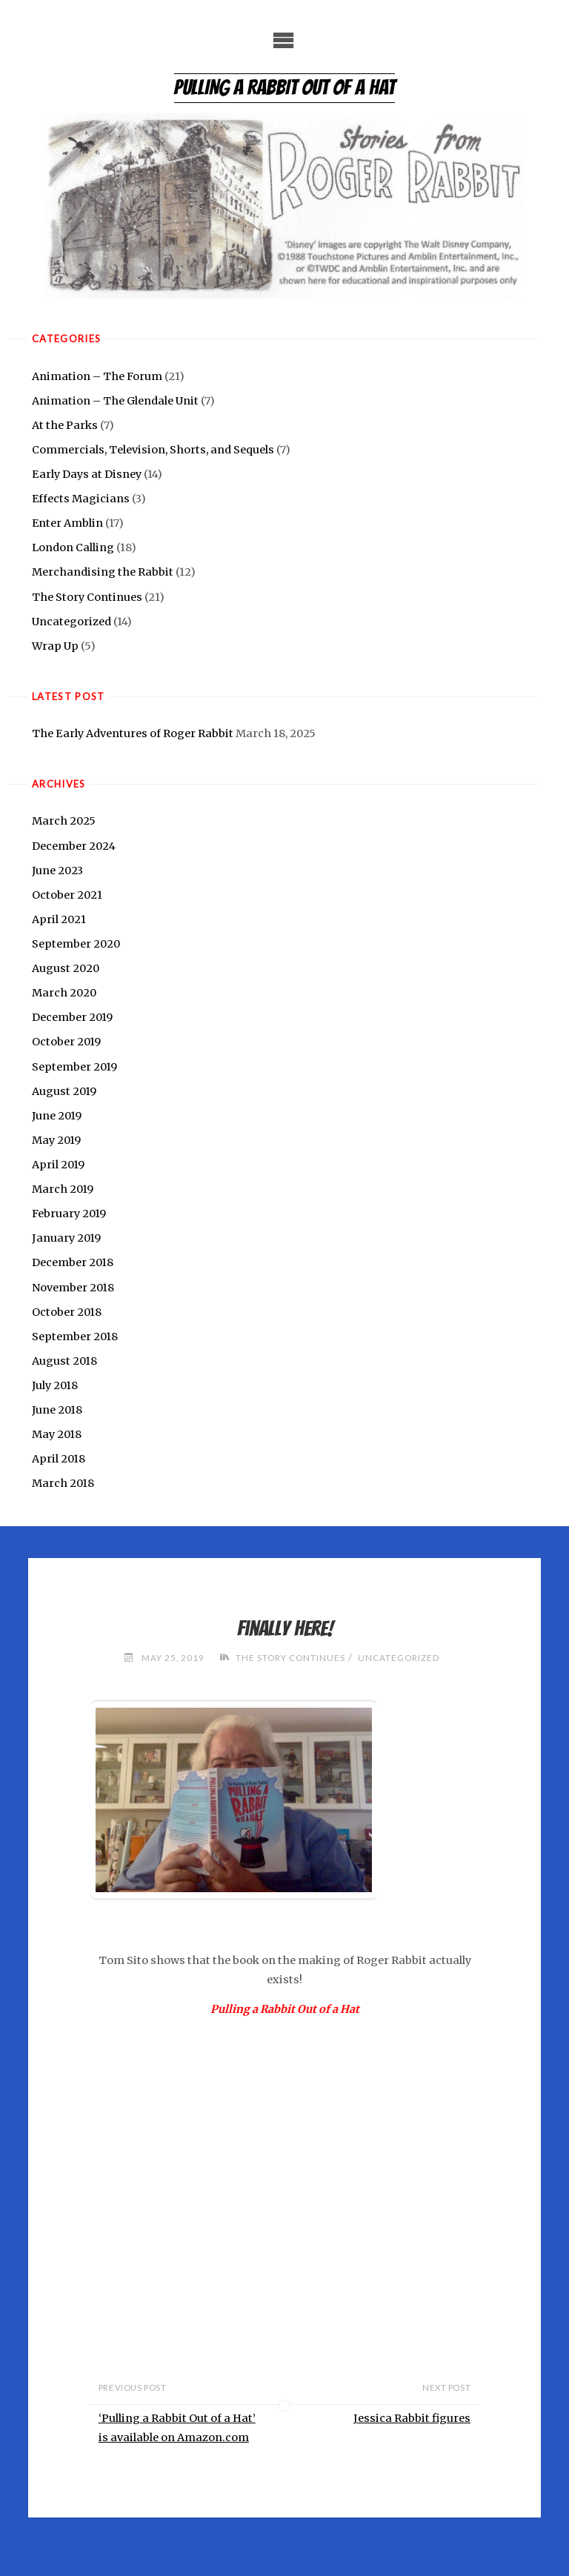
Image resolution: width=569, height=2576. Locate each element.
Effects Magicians (81, 498)
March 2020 (64, 992)
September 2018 (75, 1336)
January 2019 (66, 1238)
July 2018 (55, 1385)
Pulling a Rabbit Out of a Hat (284, 87)
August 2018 (64, 1361)
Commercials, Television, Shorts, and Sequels (153, 449)
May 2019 (56, 1140)
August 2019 (64, 1091)
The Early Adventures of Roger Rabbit (132, 733)
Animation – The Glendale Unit (115, 400)
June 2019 (56, 1115)
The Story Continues (87, 597)
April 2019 (58, 1164)
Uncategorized (71, 621)
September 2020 (76, 944)
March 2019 (62, 1189)
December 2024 (74, 846)
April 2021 (59, 919)
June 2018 (57, 1410)
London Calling (73, 547)
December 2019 (72, 1017)
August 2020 (65, 968)
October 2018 (67, 1312)
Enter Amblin (67, 523)
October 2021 (67, 895)
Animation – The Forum (97, 376)
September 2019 (74, 1067)
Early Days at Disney (87, 474)
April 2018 (58, 1458)
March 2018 (63, 1483)
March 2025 (64, 821)
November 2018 (73, 1287)
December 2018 (72, 1262)
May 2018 (56, 1434)
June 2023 (57, 870)
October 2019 (66, 1041)
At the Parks (65, 425)
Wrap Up (55, 646)
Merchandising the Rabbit (102, 572)
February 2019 (69, 1213)
